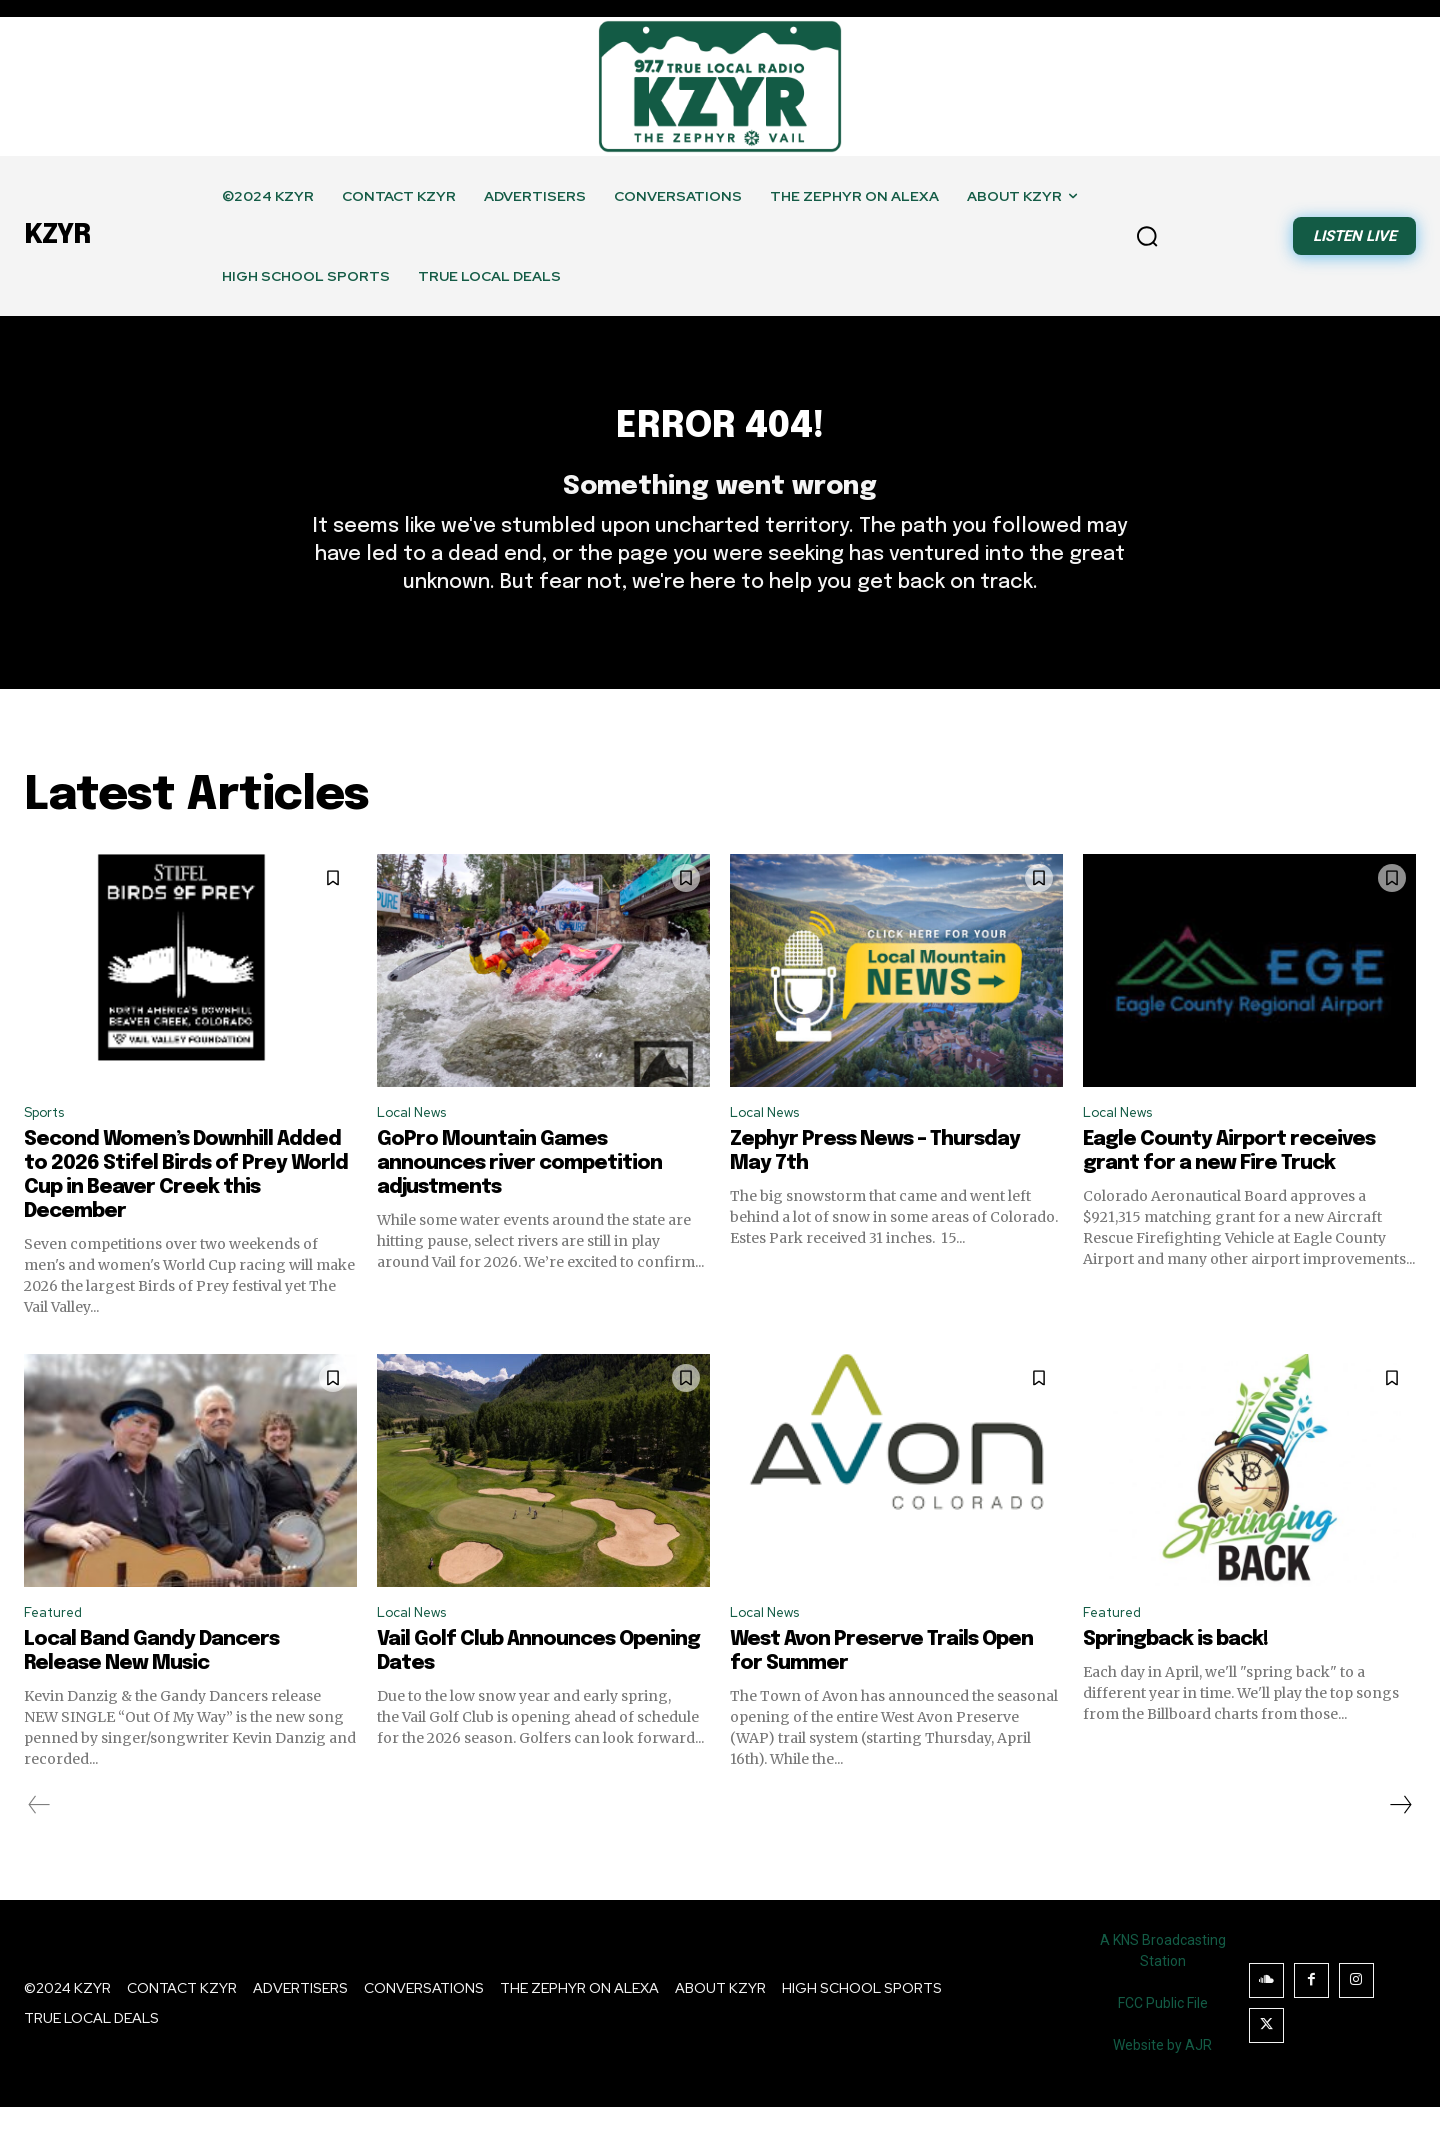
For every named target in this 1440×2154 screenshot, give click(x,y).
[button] (1147, 236)
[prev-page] (39, 1852)
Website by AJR (1162, 2092)
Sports (49, 1153)
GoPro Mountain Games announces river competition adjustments (519, 1206)
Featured (57, 1658)
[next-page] (1400, 1852)
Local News (418, 1153)
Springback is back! (1175, 1686)
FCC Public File (1163, 2050)
